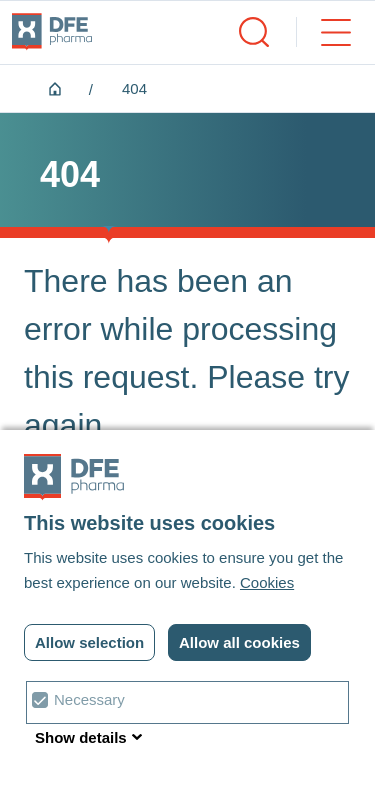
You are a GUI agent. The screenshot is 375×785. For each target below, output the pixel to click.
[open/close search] (254, 32)
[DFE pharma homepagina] (52, 32)
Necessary (89, 699)
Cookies (267, 582)
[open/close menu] (323, 32)
